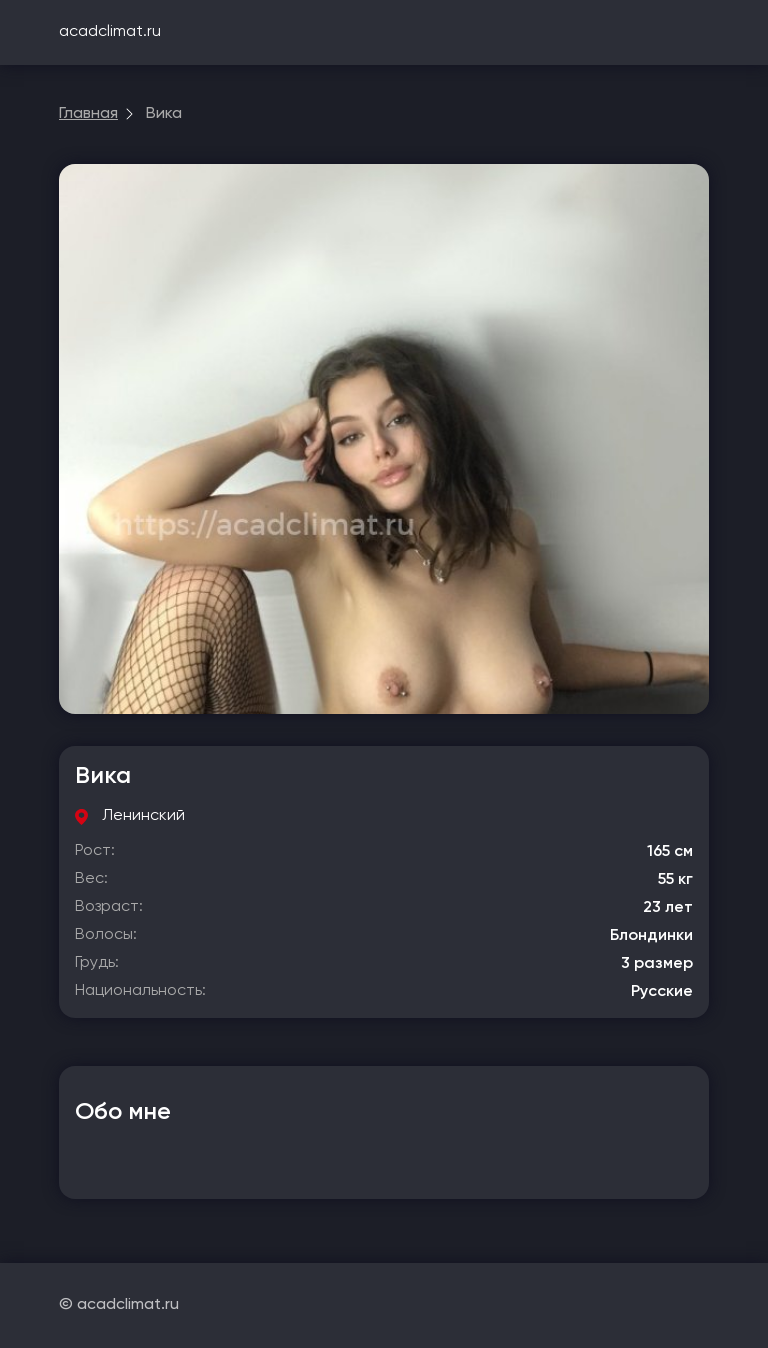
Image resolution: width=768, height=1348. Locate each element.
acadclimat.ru (110, 32)
